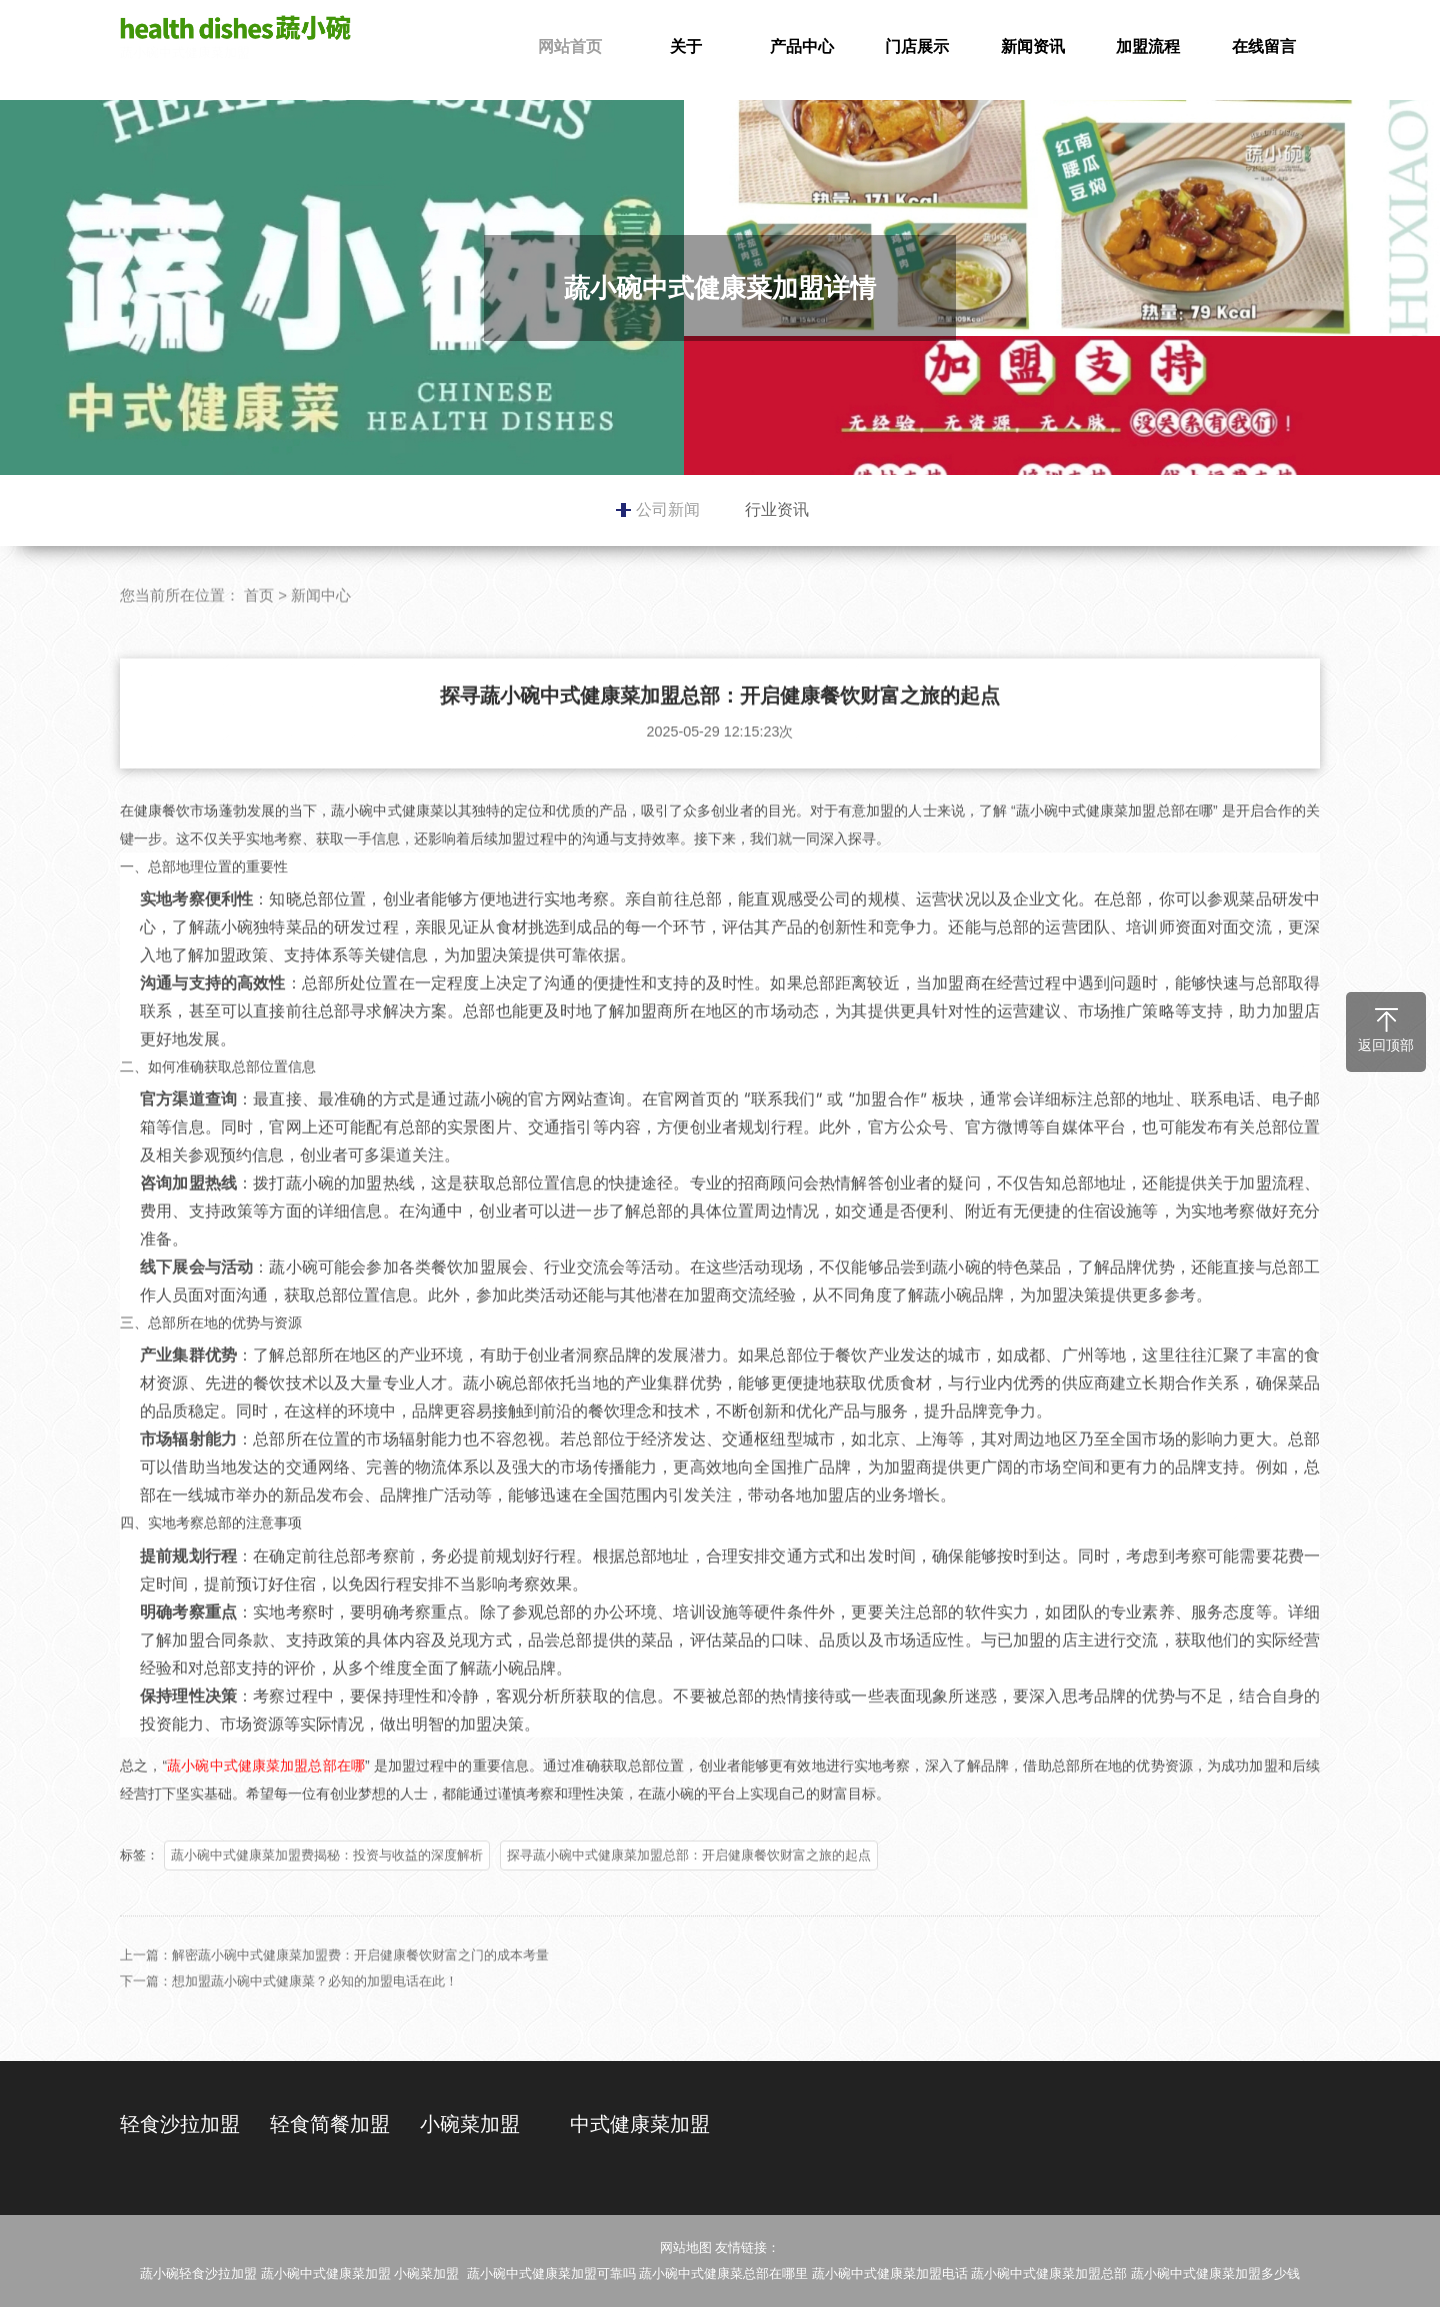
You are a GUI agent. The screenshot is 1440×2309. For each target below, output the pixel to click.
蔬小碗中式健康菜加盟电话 (890, 2275)
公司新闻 (668, 509)
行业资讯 (777, 509)
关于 (686, 46)
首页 (259, 630)
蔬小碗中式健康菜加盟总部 (1049, 2275)
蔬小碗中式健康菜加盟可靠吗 (551, 2275)
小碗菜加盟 (470, 2124)
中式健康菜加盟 (640, 2124)
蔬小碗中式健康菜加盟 (240, 38)
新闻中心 (321, 630)
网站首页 (570, 46)
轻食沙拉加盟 (180, 2124)
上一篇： (146, 1990)
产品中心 (802, 46)
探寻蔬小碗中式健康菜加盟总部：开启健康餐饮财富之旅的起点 (689, 1890)
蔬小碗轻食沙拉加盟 (198, 2275)
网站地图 (686, 2249)
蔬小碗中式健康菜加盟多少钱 (1215, 2275)
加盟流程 (1148, 46)
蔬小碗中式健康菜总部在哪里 (723, 2275)
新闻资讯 (1033, 46)
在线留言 (1264, 46)
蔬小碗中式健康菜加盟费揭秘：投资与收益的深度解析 (327, 1890)
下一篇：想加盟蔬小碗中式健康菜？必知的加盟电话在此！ (289, 2016)
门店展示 (917, 46)
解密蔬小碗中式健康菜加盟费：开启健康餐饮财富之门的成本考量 (360, 1990)
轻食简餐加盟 (330, 2124)
